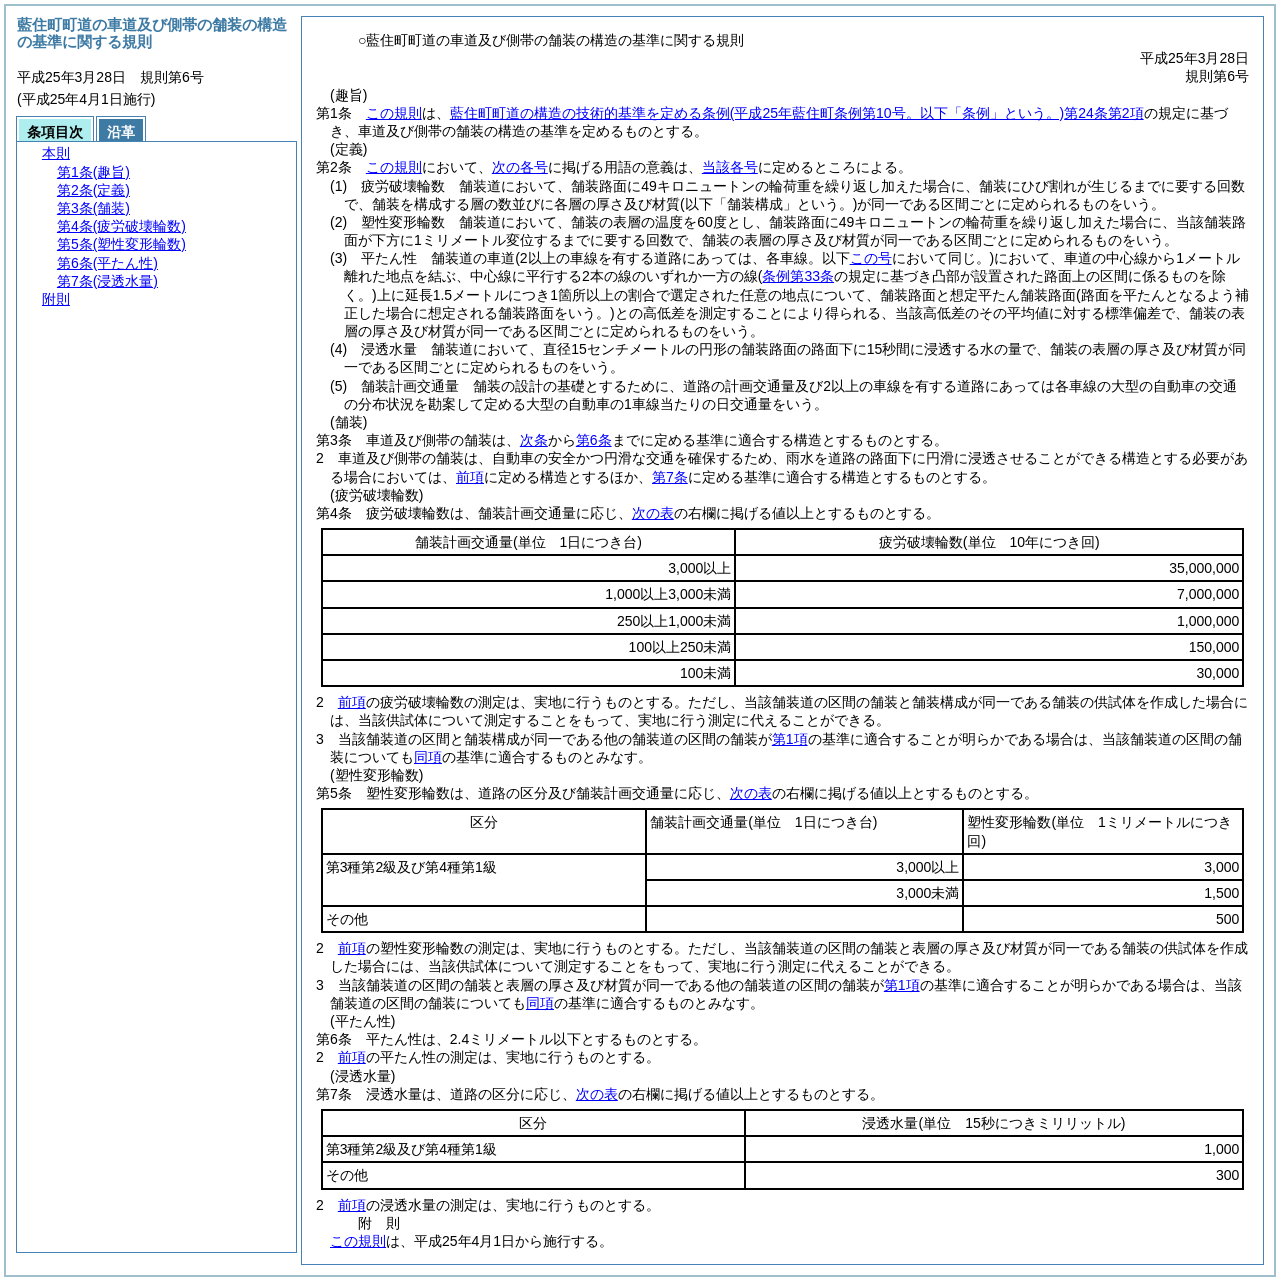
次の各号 (520, 167)
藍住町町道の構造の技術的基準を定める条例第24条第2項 (797, 113)
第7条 (670, 477)
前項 (470, 477)
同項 (428, 757)
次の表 (653, 513)
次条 (534, 440)
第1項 (790, 739)
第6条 (594, 440)
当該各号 (730, 167)
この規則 (394, 113)
